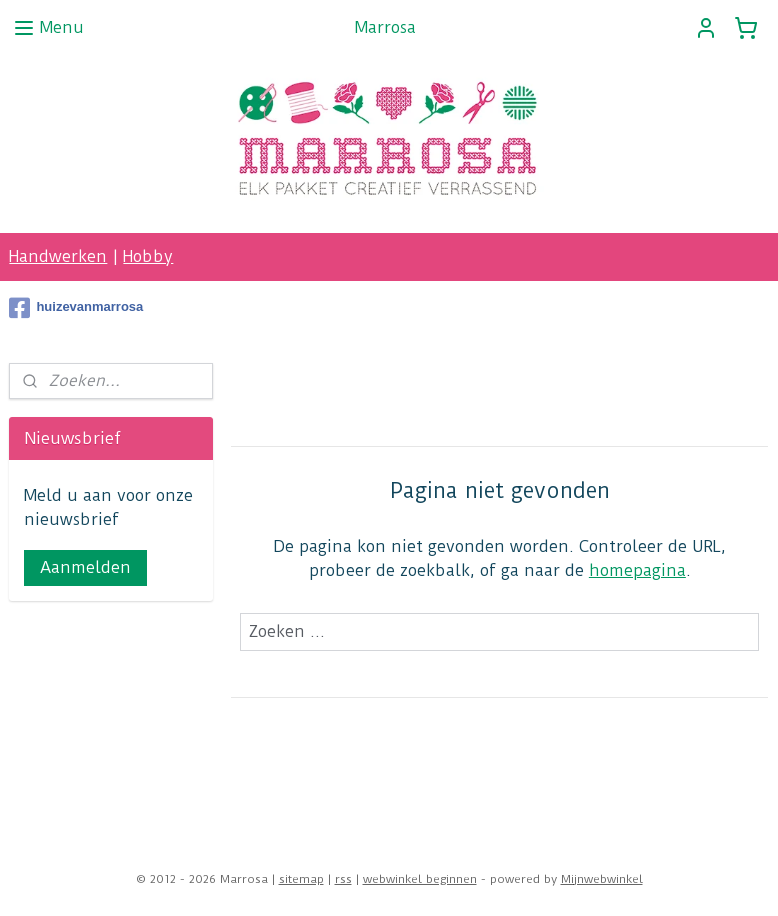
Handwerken (58, 256)
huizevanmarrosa (76, 308)
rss (343, 879)
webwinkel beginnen (420, 879)
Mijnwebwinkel (602, 879)
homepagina (637, 570)
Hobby (148, 256)
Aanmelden (85, 567)
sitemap (301, 879)
